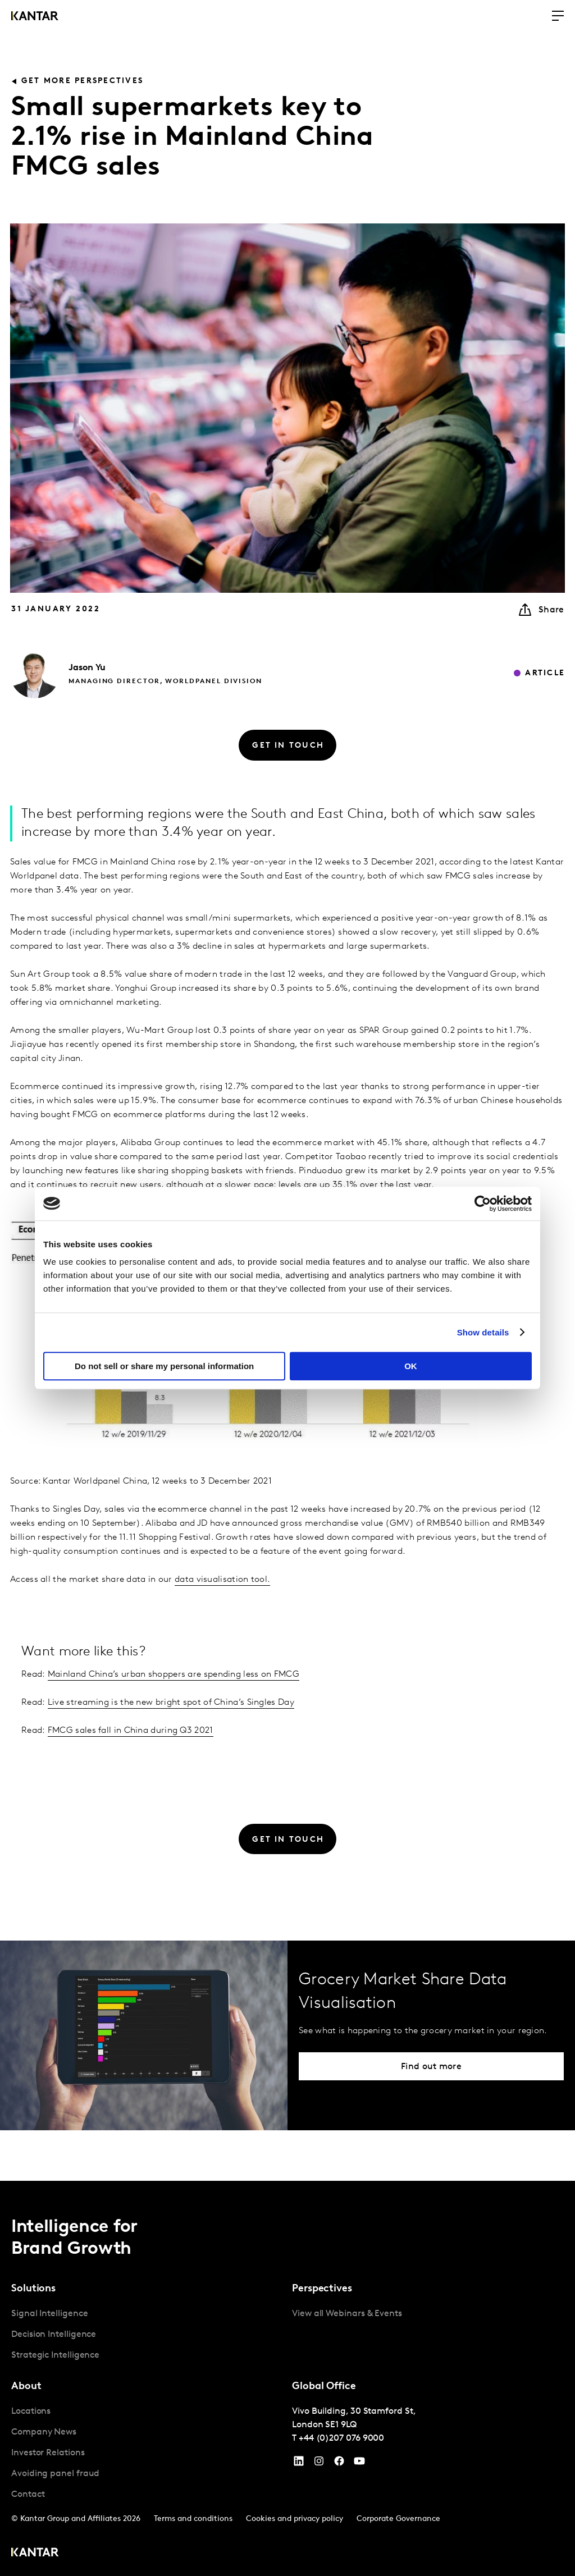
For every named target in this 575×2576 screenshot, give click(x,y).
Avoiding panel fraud (55, 2473)
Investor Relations (48, 2453)
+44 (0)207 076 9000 (341, 2438)
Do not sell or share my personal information (164, 1366)
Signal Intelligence (49, 2313)
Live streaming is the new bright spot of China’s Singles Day (171, 1702)
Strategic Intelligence (55, 2355)
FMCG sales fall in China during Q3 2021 (130, 1730)
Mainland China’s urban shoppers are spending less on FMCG (173, 1674)
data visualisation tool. (222, 1579)
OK (410, 1366)
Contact (27, 2494)
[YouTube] (298, 2463)
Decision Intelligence (53, 2334)
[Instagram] (319, 2463)
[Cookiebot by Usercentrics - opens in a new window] (482, 1203)
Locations (31, 2411)
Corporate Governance (398, 2519)
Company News (43, 2432)
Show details (483, 1332)
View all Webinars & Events (347, 2313)
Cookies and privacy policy (294, 2519)
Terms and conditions (193, 2519)
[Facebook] (339, 2463)
